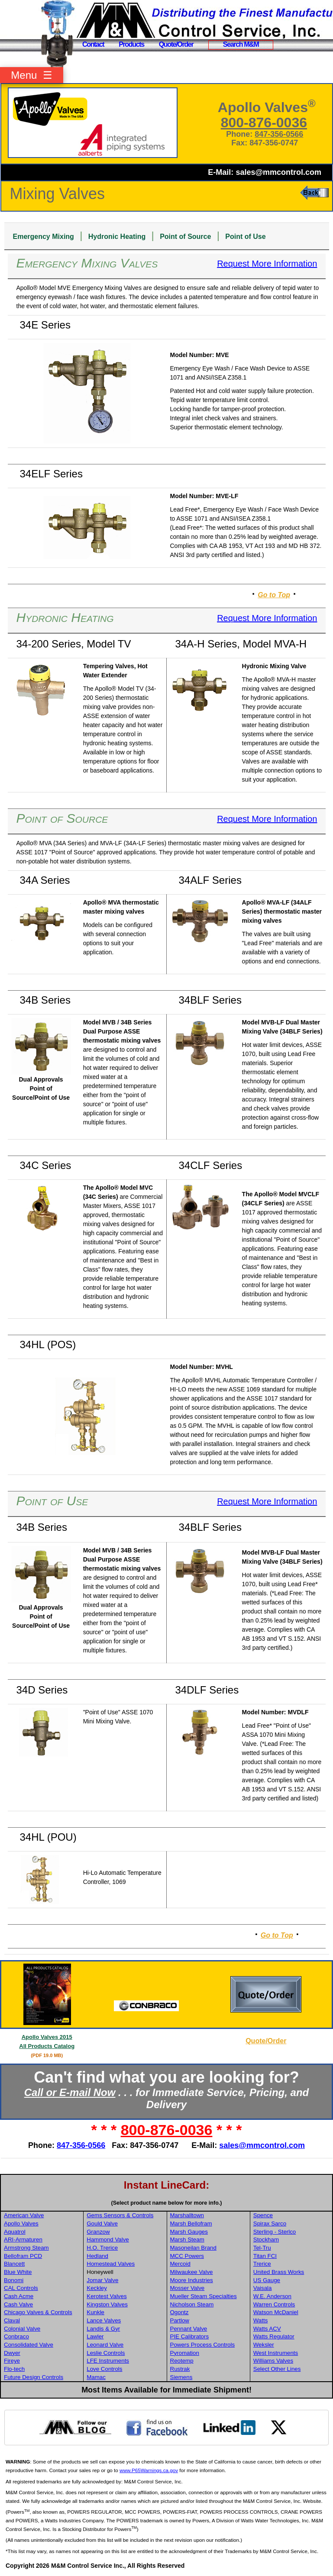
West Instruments (275, 2353)
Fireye (12, 2360)
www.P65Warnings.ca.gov (149, 2470)
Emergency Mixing (43, 236)
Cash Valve (18, 2304)
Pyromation (184, 2353)
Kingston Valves (107, 2304)
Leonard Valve (105, 2344)
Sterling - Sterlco (274, 2231)
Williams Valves (273, 2360)
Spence (263, 2215)
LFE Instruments (108, 2360)
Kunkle (95, 2312)
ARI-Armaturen (23, 2239)
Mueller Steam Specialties (203, 2296)
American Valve (24, 2215)
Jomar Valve (102, 2280)
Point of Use (245, 236)
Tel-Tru (262, 2247)
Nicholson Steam (192, 2304)
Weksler (263, 2344)
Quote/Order (176, 44)
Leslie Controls (106, 2353)
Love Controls (104, 2369)
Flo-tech (14, 2369)
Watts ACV (267, 2328)
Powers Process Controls (202, 2344)
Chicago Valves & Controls (38, 2312)
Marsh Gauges (189, 2231)
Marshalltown (187, 2215)
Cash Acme (18, 2296)
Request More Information (267, 263)
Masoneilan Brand (193, 2247)
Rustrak (180, 2369)
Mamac (96, 2377)
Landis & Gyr (103, 2328)
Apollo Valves (21, 2223)
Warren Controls (274, 2304)
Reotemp (182, 2360)
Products (131, 44)
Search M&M (241, 44)
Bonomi (13, 2280)
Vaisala (262, 2288)
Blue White (18, 2272)
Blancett (14, 2263)
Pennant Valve (188, 2328)
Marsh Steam (187, 2239)
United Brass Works (278, 2272)
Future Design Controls (33, 2377)
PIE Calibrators (189, 2336)
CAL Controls (21, 2288)
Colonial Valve (22, 2328)
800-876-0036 (264, 122)
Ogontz (179, 2312)
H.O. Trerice (102, 2247)
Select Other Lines (277, 2369)
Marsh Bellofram (191, 2223)
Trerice (262, 2263)
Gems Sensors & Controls (120, 2215)
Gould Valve (102, 2223)
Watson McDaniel (275, 2312)
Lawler (95, 2336)
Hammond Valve (108, 2239)
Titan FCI (265, 2256)
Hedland (97, 2256)
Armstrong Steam (26, 2247)
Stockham (266, 2239)
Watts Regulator (273, 2336)
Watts (260, 2320)
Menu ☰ (31, 75)
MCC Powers (187, 2256)
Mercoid (180, 2263)
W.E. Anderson (272, 2296)
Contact (93, 44)
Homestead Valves (111, 2263)
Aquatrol (15, 2231)
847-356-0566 (279, 134)
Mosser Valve (187, 2288)
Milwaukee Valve (191, 2272)
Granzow (98, 2231)
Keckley (97, 2288)
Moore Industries (191, 2280)
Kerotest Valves (106, 2296)
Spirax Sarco (269, 2223)
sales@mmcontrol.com (278, 172)
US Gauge (266, 2280)
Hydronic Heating (116, 236)
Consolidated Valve (28, 2344)
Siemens (181, 2377)
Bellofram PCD (23, 2256)
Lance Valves (104, 2320)
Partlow (179, 2320)
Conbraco (16, 2336)
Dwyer (12, 2353)
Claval (12, 2320)
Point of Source (185, 236)
